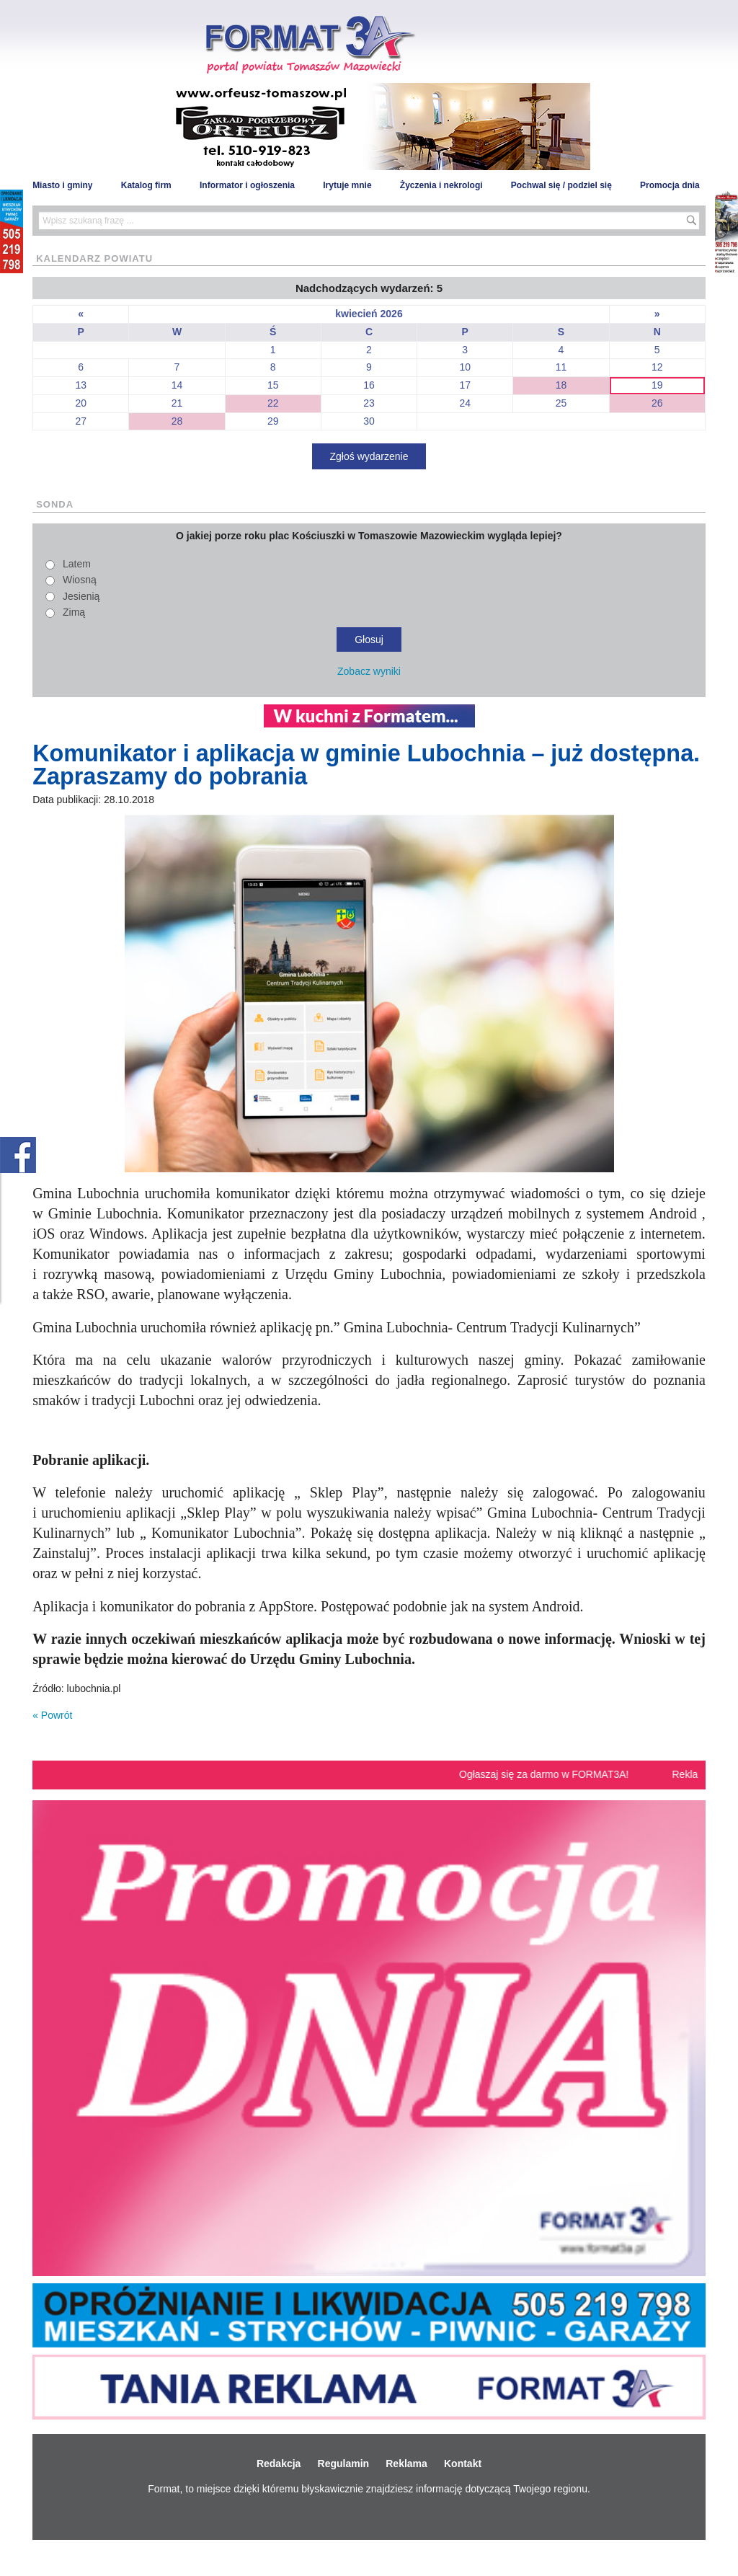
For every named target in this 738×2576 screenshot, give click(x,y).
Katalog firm (146, 185)
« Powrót (52, 1715)
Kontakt (462, 2463)
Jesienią (81, 596)
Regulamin (344, 2463)
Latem (77, 564)
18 (561, 385)
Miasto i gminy (62, 185)
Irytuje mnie (347, 185)
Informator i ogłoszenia (247, 185)
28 (177, 421)
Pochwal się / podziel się (561, 185)
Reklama (406, 2463)
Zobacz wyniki (369, 671)
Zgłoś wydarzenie (369, 456)
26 (657, 403)
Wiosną (80, 579)
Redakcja (279, 2463)
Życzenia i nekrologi (441, 185)
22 (273, 403)
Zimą (74, 612)
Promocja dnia (670, 185)
